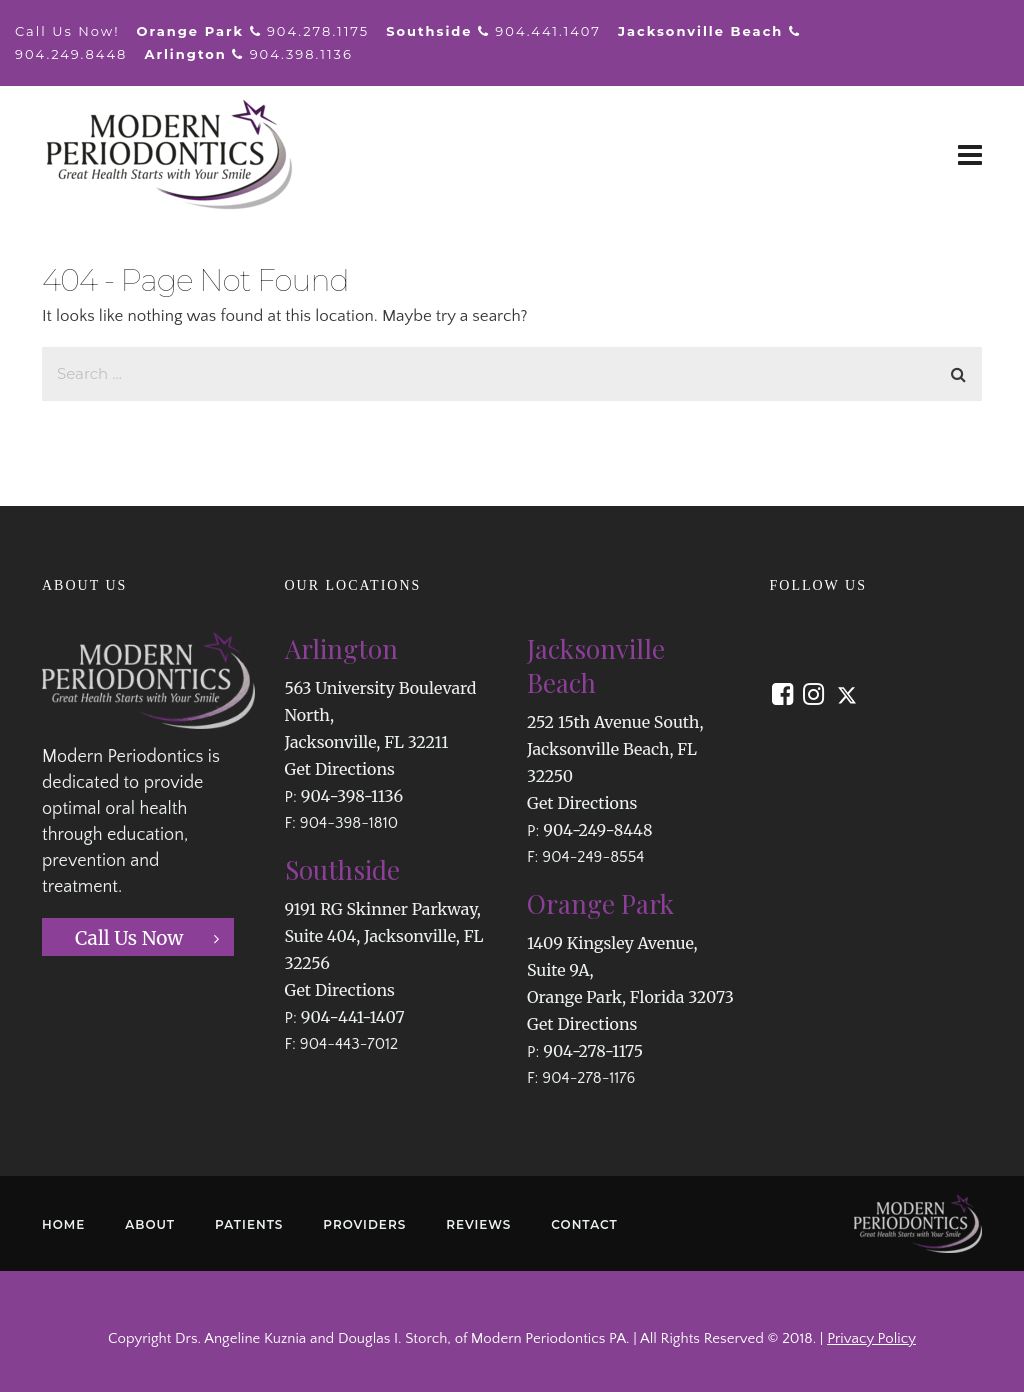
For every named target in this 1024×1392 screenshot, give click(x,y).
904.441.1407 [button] (548, 31)
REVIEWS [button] (478, 1224)
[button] (970, 155)
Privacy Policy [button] (871, 1338)
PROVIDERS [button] (364, 1224)
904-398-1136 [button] (352, 796)
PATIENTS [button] (249, 1224)
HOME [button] (63, 1224)
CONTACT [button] (584, 1224)
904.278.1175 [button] (318, 31)
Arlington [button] (341, 648)
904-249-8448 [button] (597, 830)
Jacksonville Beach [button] (596, 665)
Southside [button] (342, 869)
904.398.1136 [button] (301, 54)
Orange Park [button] (600, 903)
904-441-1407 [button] (353, 1017)
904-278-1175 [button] (593, 1051)
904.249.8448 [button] (71, 54)
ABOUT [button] (150, 1224)
